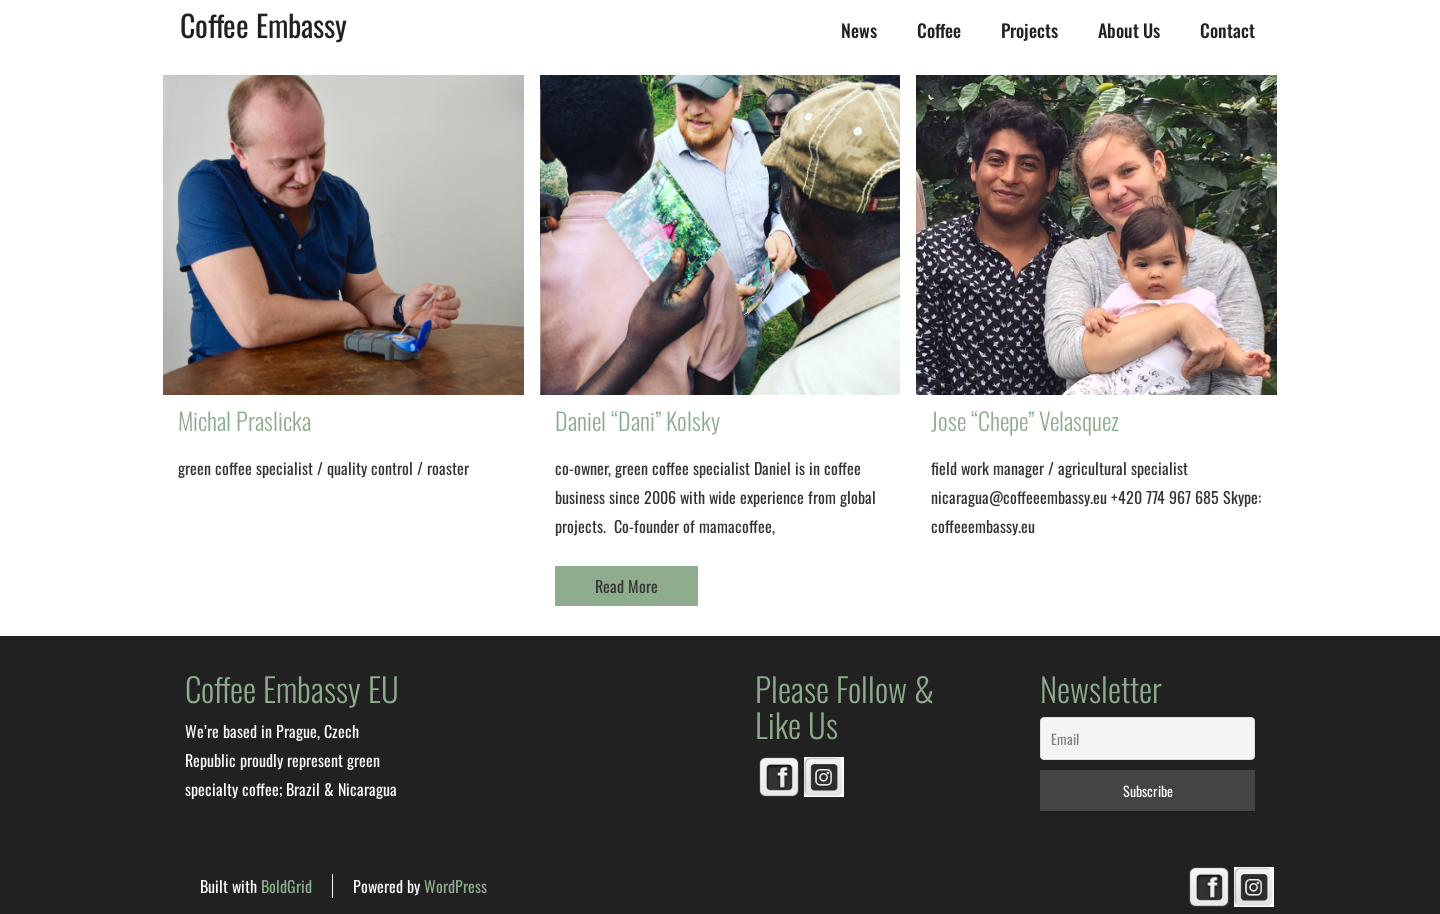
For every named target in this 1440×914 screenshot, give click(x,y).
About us (1129, 30)
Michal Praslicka (244, 420)
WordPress (455, 886)
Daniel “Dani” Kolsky (637, 420)
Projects (1029, 30)
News (859, 30)
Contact (1227, 30)
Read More (626, 586)
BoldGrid (286, 886)
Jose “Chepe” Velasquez (1025, 420)
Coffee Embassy (263, 25)
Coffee (939, 30)
